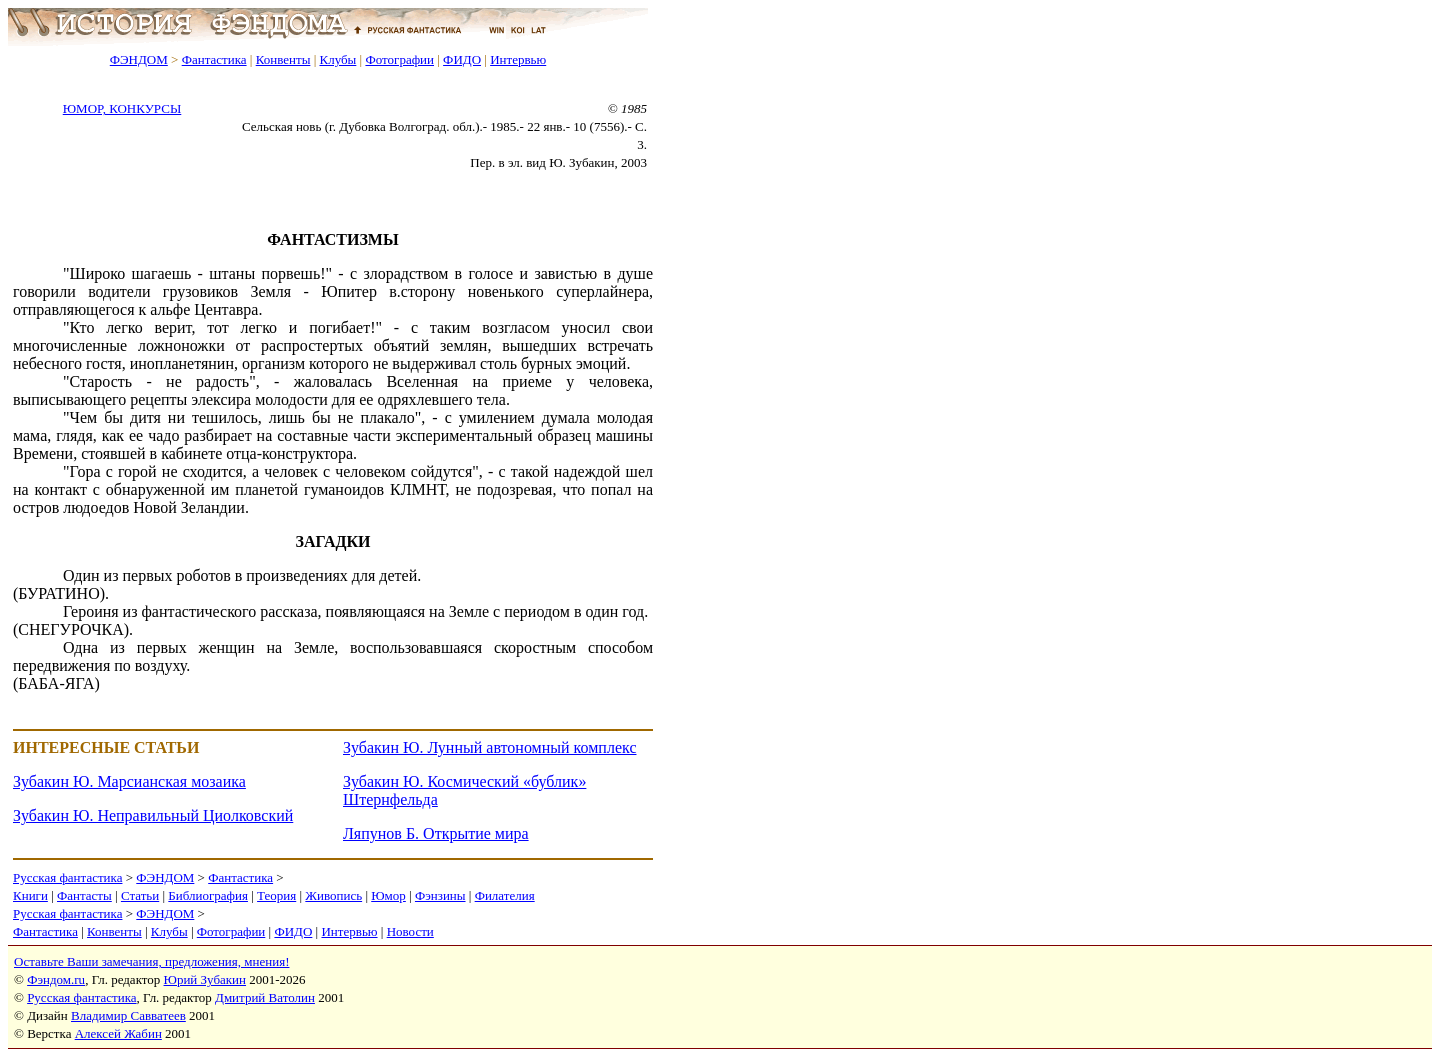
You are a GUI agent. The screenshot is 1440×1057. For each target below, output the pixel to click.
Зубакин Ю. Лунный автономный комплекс (489, 747)
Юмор (388, 895)
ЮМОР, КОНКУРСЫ (122, 108)
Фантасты (84, 895)
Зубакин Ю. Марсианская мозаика (129, 781)
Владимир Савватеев (128, 1015)
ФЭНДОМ (139, 59)
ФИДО (462, 59)
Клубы (337, 59)
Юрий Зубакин (205, 979)
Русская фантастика (67, 877)
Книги (30, 895)
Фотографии (399, 59)
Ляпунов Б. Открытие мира (436, 833)
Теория (276, 895)
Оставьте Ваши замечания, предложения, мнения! (151, 961)
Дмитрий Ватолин (265, 997)
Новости (410, 931)
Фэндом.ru (56, 979)
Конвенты (283, 59)
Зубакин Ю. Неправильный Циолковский (153, 815)
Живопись (333, 895)
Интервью (518, 59)
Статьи (140, 895)
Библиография (208, 895)
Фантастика (214, 59)
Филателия (505, 895)
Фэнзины (440, 895)
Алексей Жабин (118, 1033)
